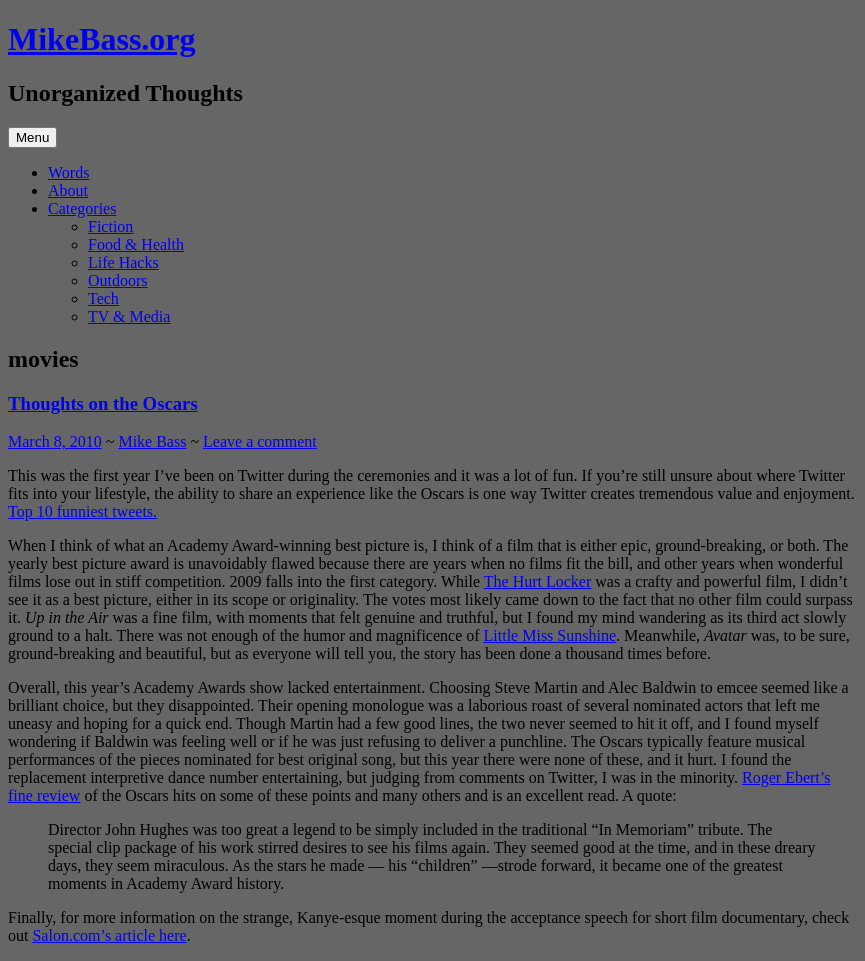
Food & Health (136, 244)
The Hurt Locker (538, 581)
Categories (82, 208)
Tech (103, 298)
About (68, 190)
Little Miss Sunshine (550, 635)
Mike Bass (152, 441)
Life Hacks (123, 262)
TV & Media (129, 316)
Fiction (110, 226)
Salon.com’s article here (109, 935)
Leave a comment (260, 441)
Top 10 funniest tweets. (82, 511)
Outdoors (118, 280)
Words (68, 172)
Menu (32, 137)
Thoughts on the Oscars (103, 403)
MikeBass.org (102, 39)
